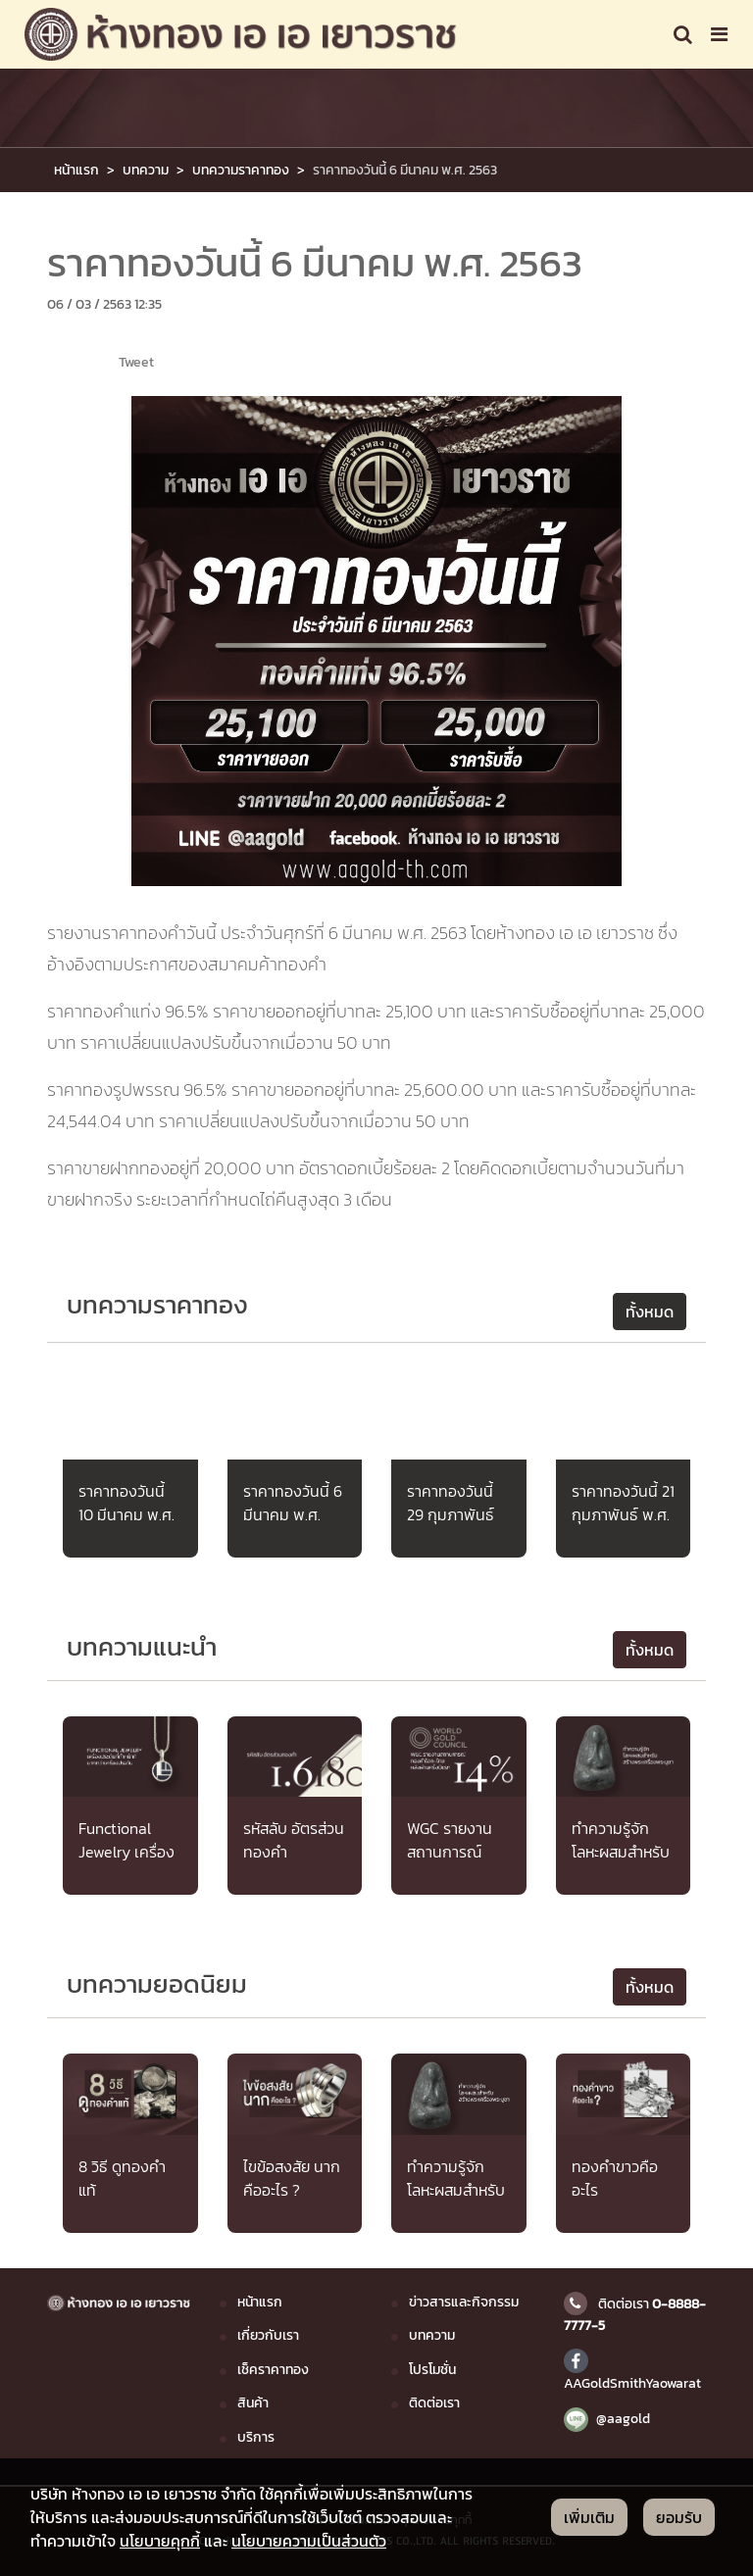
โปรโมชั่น (432, 2369)
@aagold (607, 2418)
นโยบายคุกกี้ (160, 2540)
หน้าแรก (76, 169)
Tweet (136, 361)
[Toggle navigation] (683, 34)
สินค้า (253, 2402)
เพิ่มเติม (589, 2517)
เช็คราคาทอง (273, 2369)
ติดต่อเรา (434, 2402)
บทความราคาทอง (240, 169)
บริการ (256, 2437)
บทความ (146, 169)
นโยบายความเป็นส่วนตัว (308, 2540)
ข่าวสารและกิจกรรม (464, 2301)
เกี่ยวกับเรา (268, 2335)
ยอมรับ (679, 2517)
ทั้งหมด (650, 1311)
